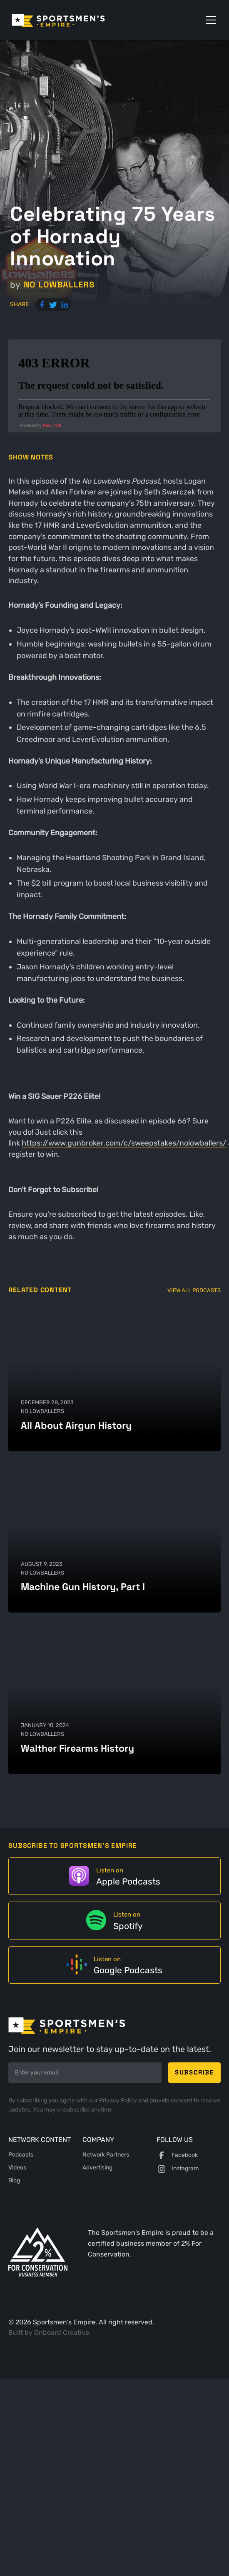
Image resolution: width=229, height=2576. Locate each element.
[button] (209, 20)
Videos (17, 2167)
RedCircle (52, 425)
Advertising (97, 2167)
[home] (70, 20)
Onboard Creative (61, 2332)
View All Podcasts (194, 1290)
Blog (14, 2180)
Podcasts (20, 2154)
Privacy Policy (118, 2100)
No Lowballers (59, 284)
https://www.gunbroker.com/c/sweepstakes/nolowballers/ (124, 1142)
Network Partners (105, 2154)
